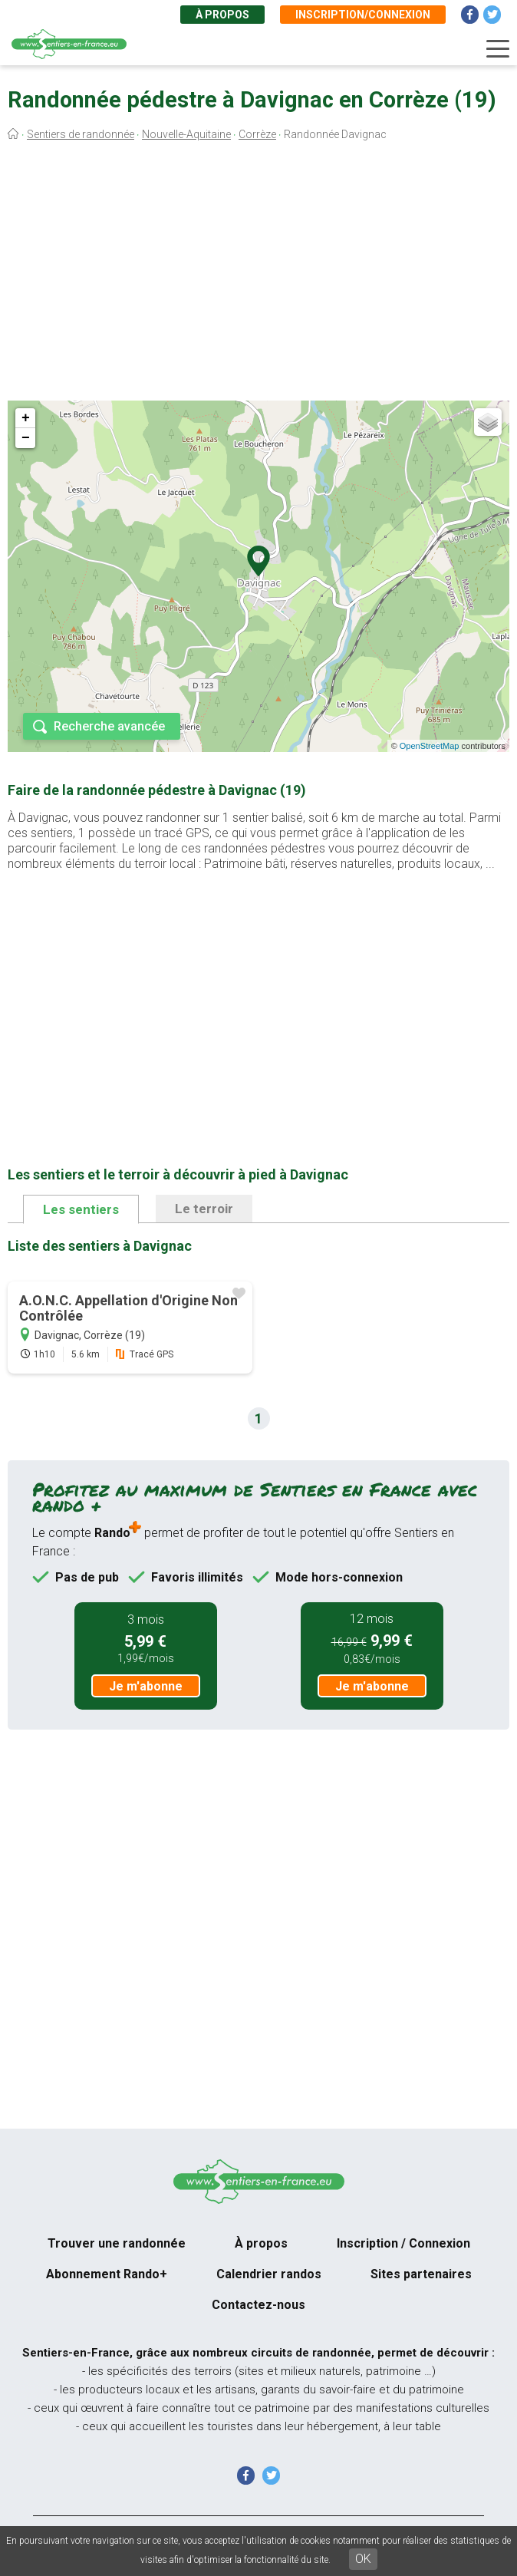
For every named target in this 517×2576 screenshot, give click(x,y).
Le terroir (204, 1208)
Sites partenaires (421, 2274)
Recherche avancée (109, 726)
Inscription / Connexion (403, 2243)
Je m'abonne (146, 1686)
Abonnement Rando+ (106, 2274)
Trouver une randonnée (117, 2243)
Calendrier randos (268, 2274)
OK (363, 2558)
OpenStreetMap (429, 745)
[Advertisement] (258, 274)
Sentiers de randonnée (80, 134)
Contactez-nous (258, 2304)
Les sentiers (81, 1209)
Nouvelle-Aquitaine (186, 134)
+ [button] (25, 418)
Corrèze (257, 134)
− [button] (25, 438)
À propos (222, 14)
